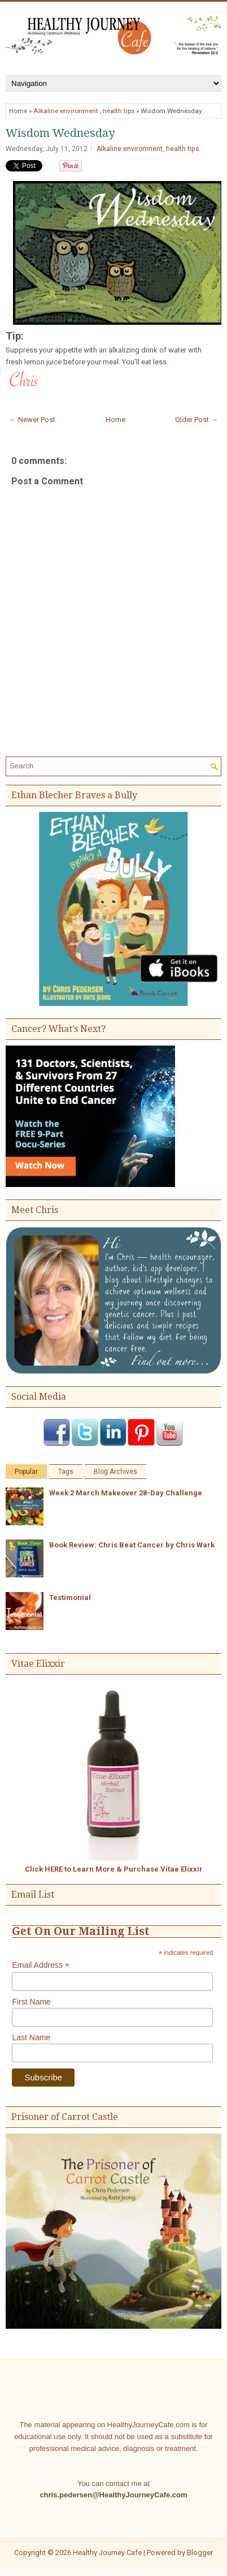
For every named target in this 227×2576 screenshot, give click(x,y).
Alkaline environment (65, 111)
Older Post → (196, 419)
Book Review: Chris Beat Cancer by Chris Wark (132, 1545)
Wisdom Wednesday (60, 133)
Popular (26, 1472)
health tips (118, 111)
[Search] (108, 766)
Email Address (40, 1965)
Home (18, 111)
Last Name (31, 2037)
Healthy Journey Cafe (107, 2552)
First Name (31, 2001)
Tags (65, 1472)
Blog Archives (115, 1472)
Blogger (200, 2552)
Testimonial (70, 1597)
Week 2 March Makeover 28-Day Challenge (125, 1493)
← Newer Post (32, 419)
